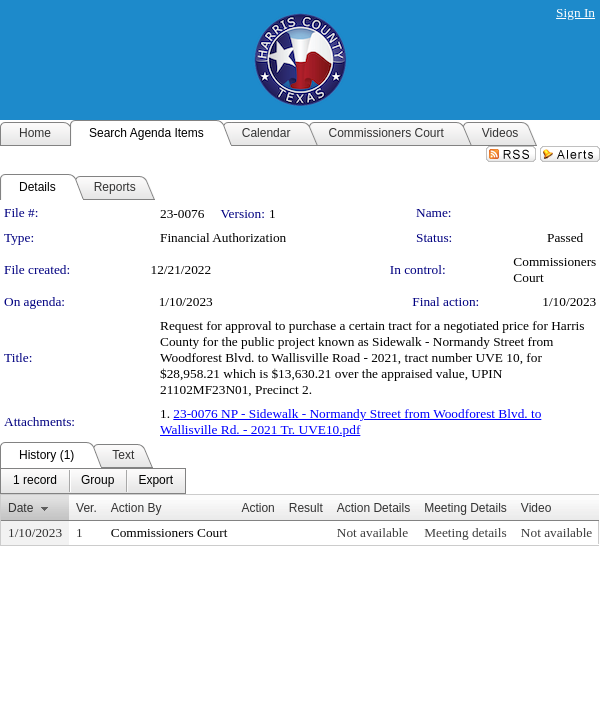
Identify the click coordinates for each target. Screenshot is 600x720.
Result (306, 508)
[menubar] (93, 481)
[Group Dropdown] (97, 481)
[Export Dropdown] (155, 481)
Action (257, 508)
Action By (136, 508)
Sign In (575, 12)
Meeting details (465, 532)
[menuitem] (35, 481)
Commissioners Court (169, 532)
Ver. (86, 508)
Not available (372, 532)
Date (20, 508)
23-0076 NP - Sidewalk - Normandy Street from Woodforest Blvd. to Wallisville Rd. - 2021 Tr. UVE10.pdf (350, 421)
